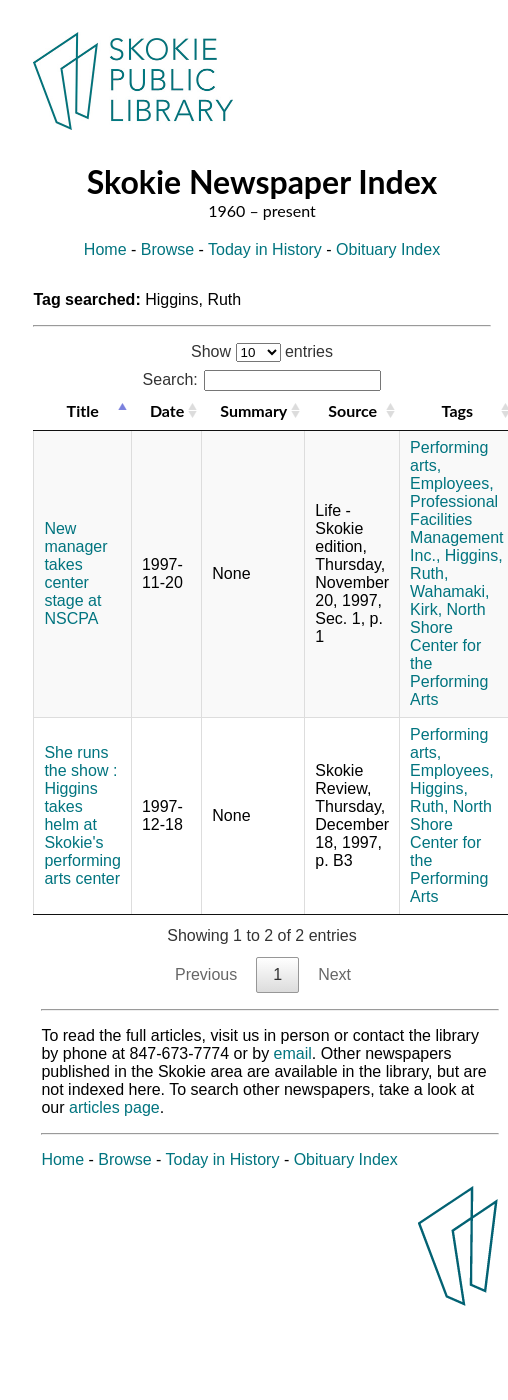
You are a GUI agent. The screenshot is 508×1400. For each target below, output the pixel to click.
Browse (167, 249)
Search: (262, 379)
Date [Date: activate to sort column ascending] (167, 410)
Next (334, 974)
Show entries (262, 351)
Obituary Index (388, 249)
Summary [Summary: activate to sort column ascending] (253, 410)
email (293, 1053)
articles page (114, 1107)
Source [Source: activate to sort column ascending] (352, 410)
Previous (206, 974)
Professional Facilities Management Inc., (456, 528)
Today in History (265, 249)
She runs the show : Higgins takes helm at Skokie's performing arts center (82, 815)
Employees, (452, 483)
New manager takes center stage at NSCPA (75, 573)
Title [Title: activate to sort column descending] (83, 410)
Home (105, 249)
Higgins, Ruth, (439, 797)
